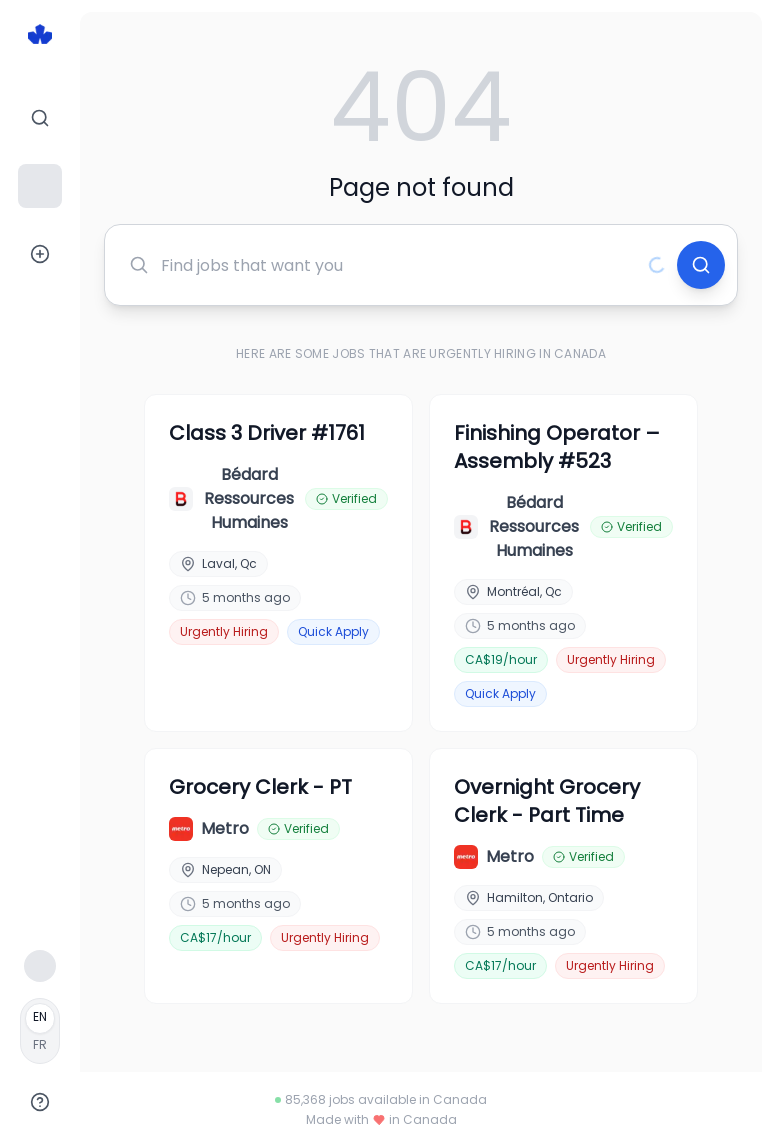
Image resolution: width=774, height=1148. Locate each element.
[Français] (40, 1031)
